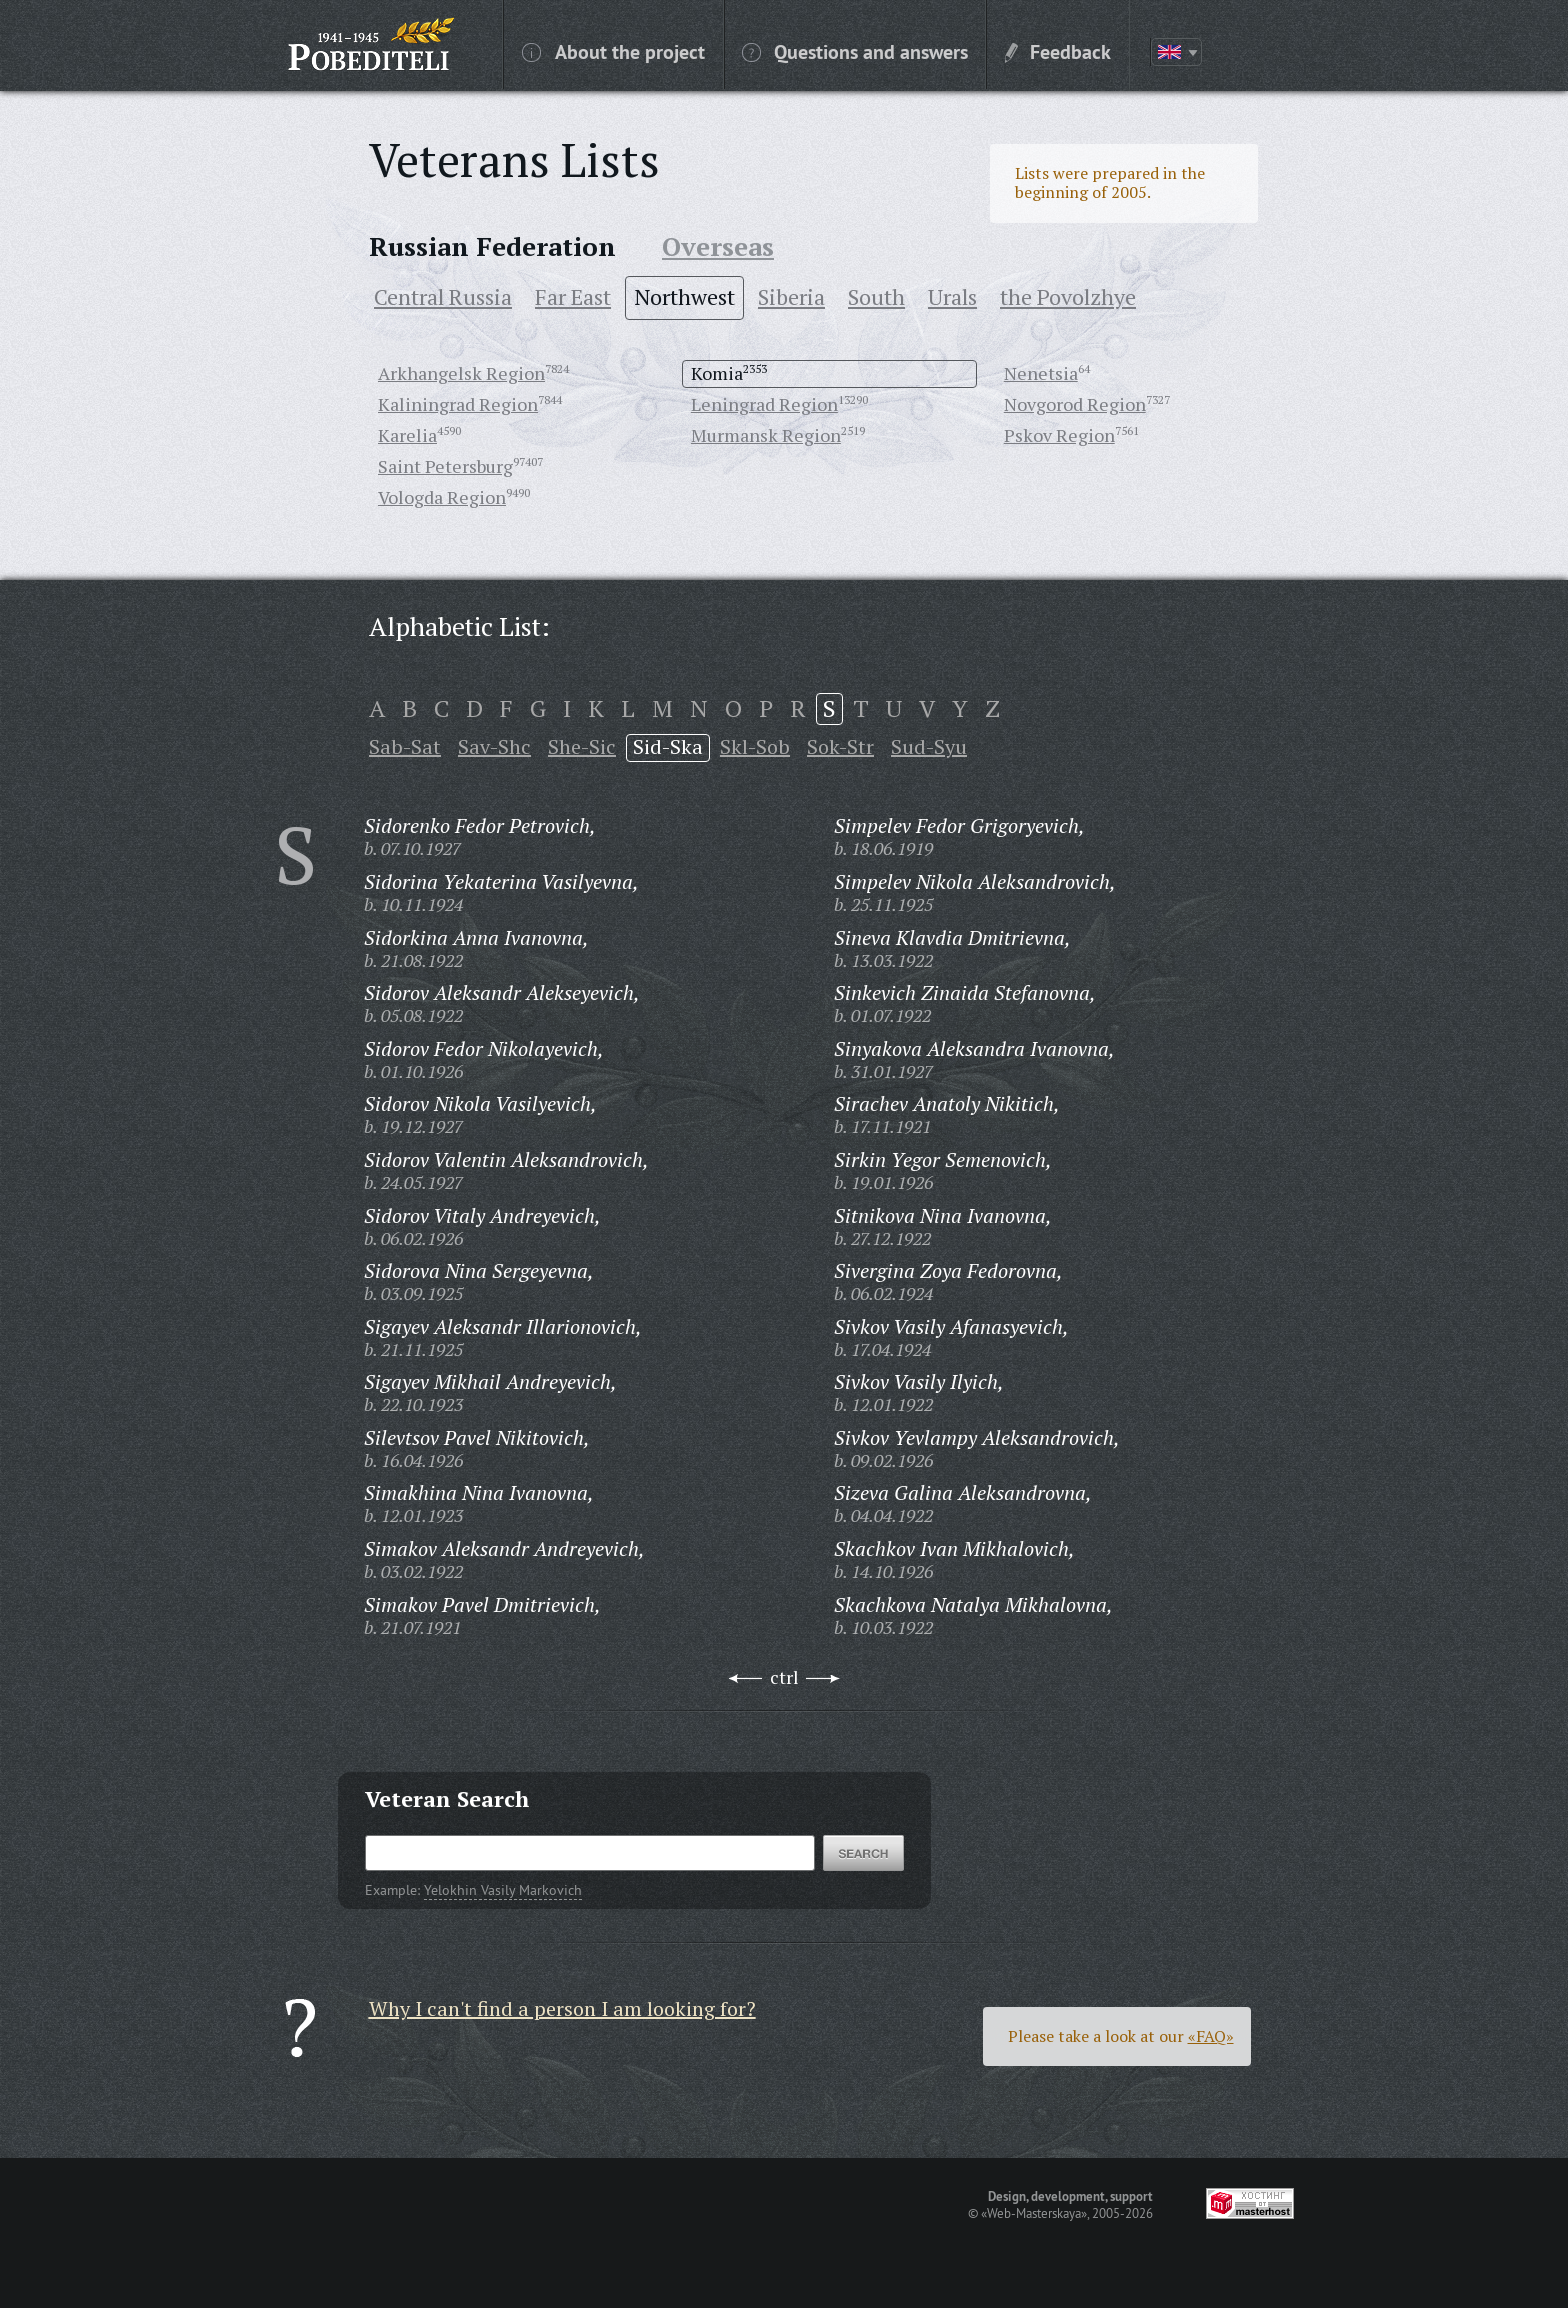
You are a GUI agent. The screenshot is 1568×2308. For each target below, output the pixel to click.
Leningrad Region (764, 404)
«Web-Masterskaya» (1034, 2213)
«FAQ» (1211, 2036)
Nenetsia (1041, 373)
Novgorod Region (1075, 404)
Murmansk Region (766, 435)
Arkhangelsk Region (461, 373)
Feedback (1058, 51)
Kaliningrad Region (458, 404)
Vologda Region (442, 497)
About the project (613, 51)
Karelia (407, 435)
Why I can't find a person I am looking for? (562, 2008)
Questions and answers (855, 51)
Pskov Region (1059, 435)
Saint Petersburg (445, 466)
